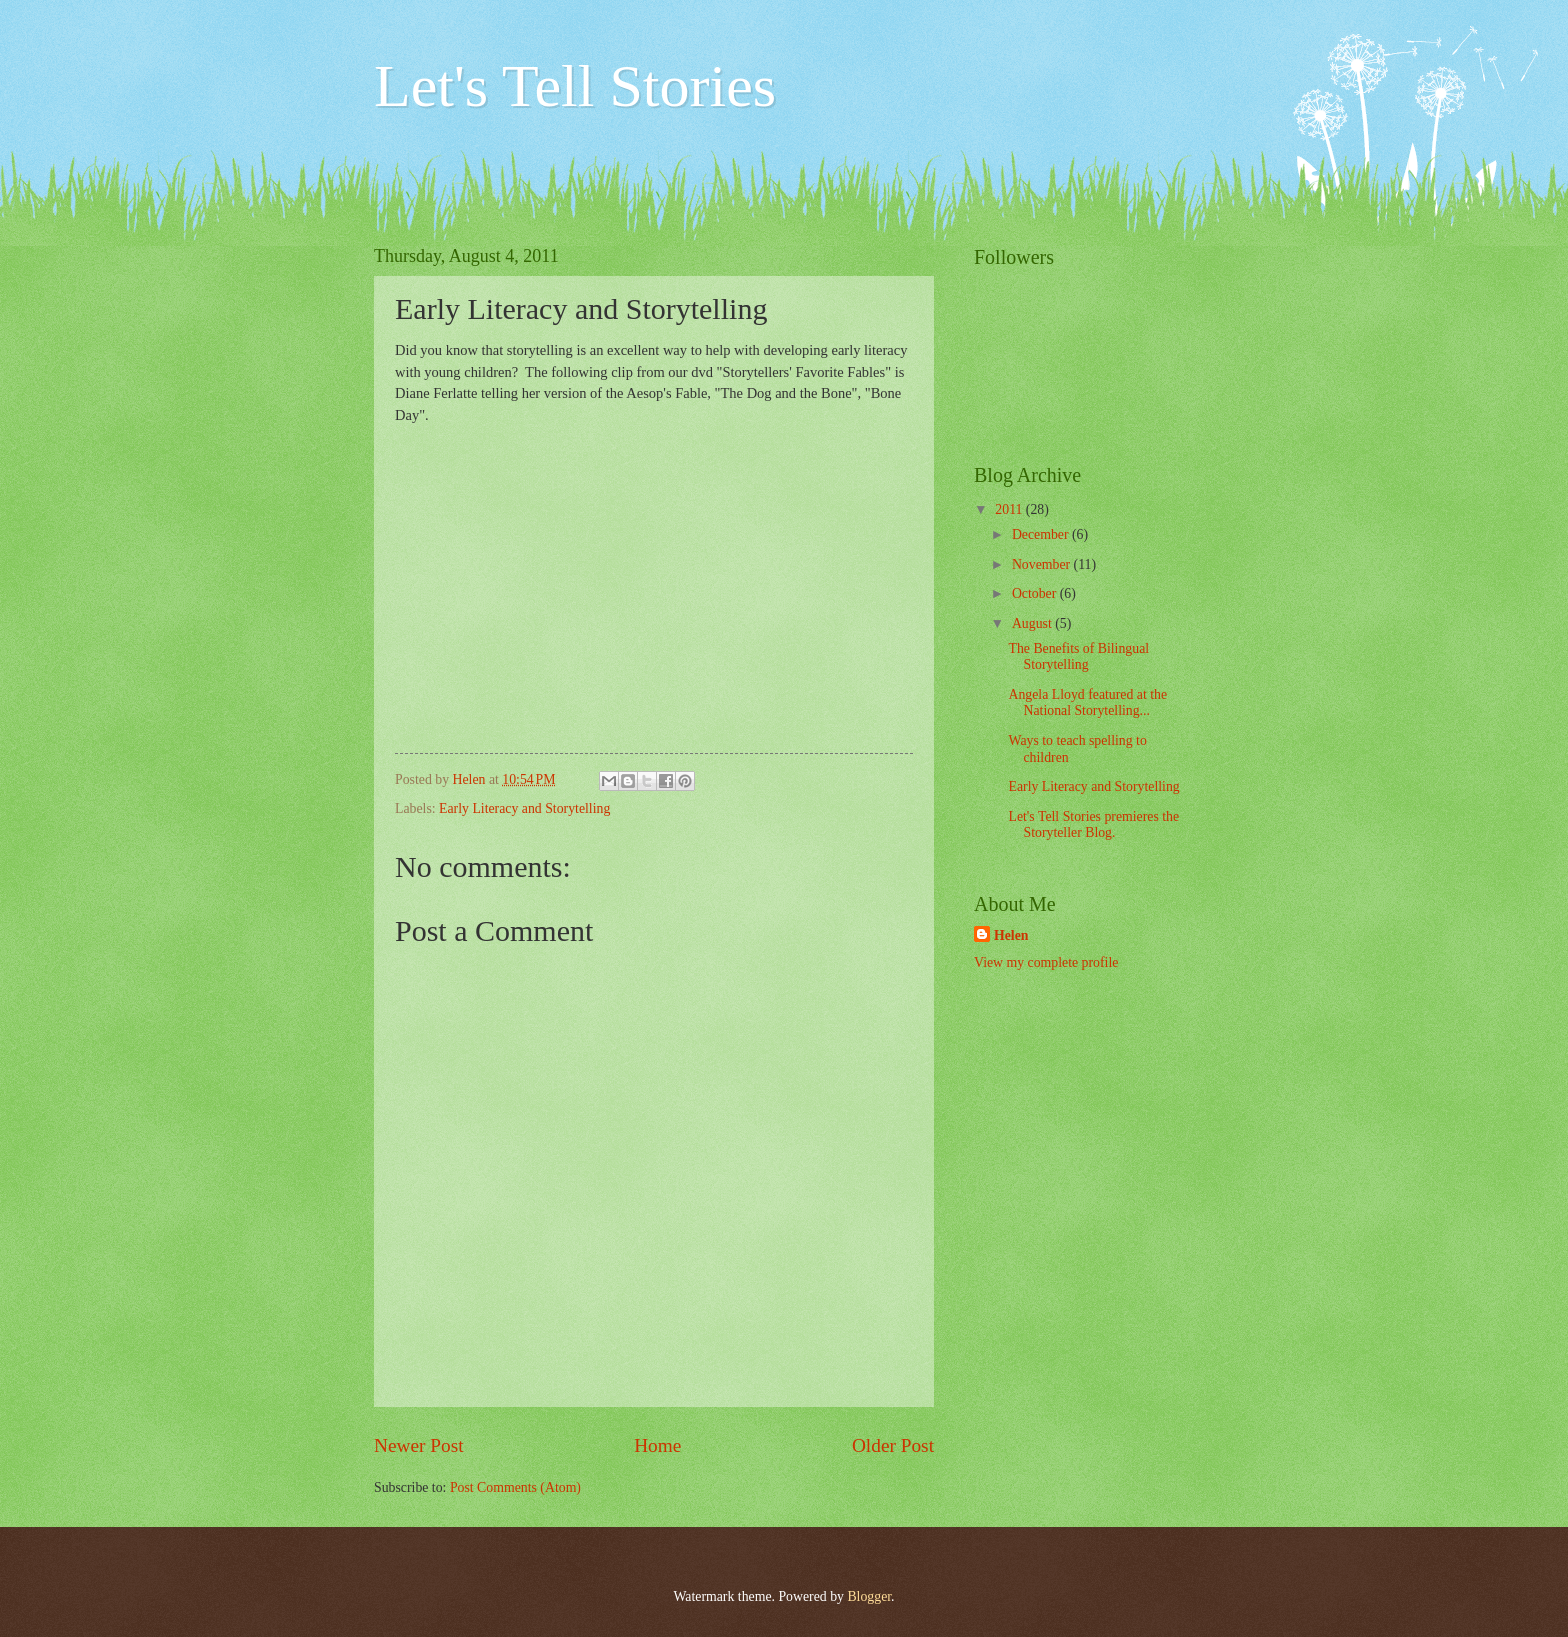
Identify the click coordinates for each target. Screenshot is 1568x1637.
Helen (1011, 935)
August (1033, 623)
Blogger (869, 1596)
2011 (1010, 509)
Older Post (893, 1445)
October (1036, 593)
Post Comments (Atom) (515, 1487)
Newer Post (419, 1445)
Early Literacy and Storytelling (524, 808)
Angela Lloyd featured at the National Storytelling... (1087, 703)
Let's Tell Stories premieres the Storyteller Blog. (1093, 825)
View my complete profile (1046, 962)
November (1043, 564)
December (1042, 534)
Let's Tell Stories (575, 86)
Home (657, 1445)
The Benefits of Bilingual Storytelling (1078, 657)
